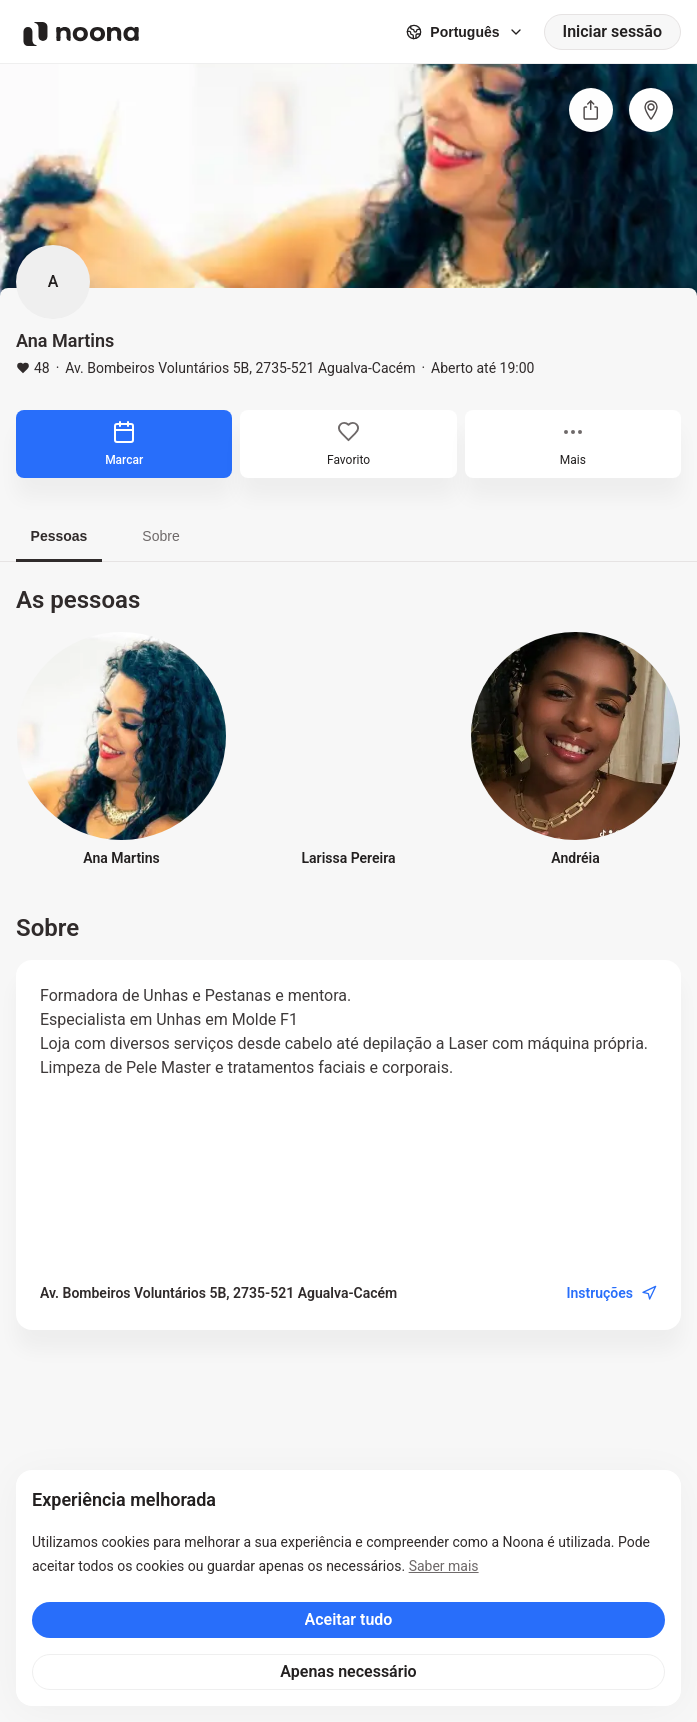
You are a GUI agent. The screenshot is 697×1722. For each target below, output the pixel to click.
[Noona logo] (81, 34)
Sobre (160, 536)
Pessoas (59, 536)
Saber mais (444, 1566)
